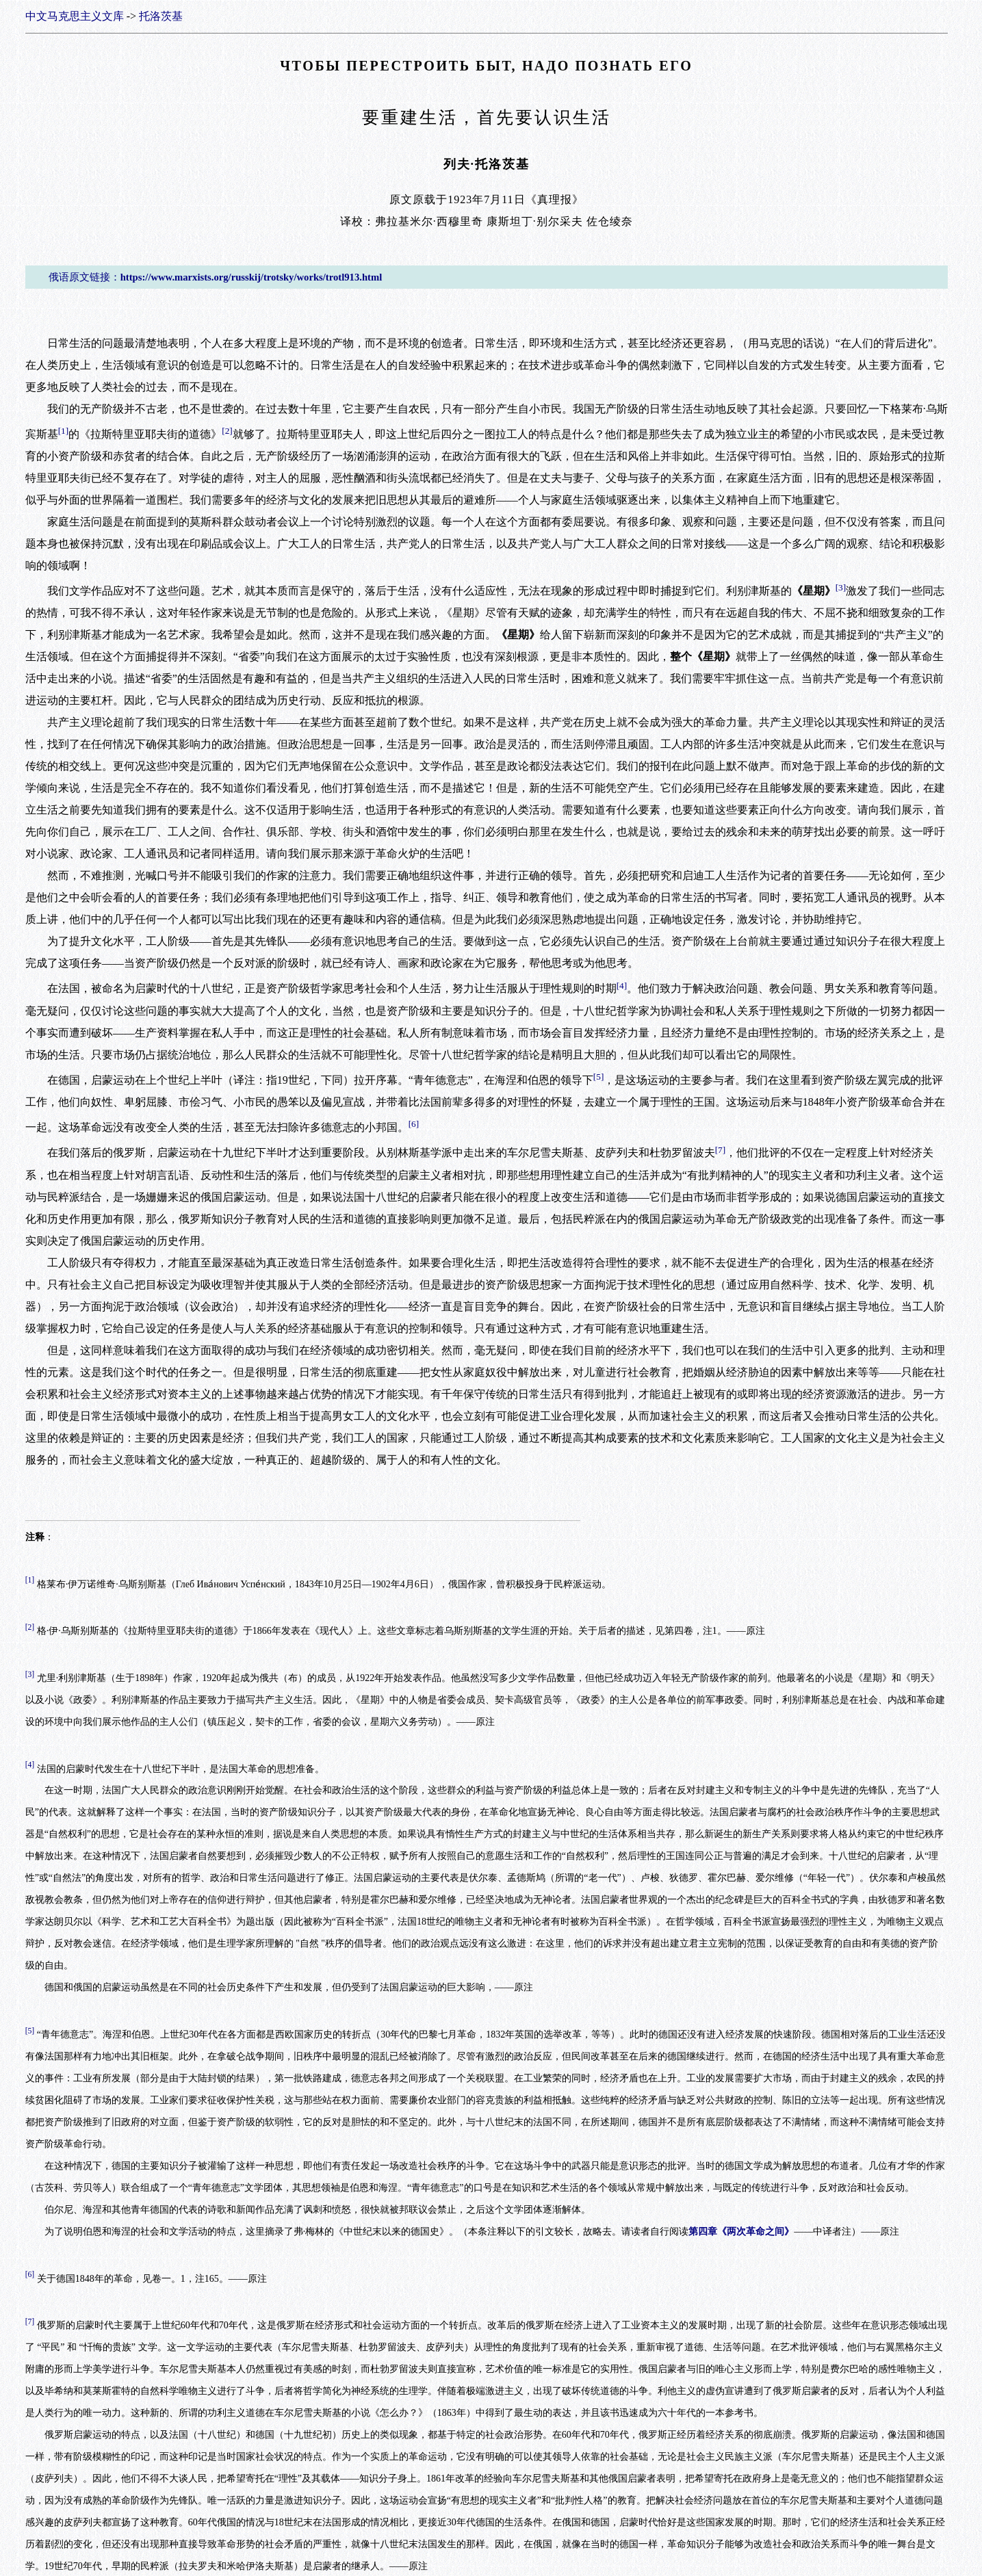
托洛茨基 (161, 16)
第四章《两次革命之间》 (741, 2231)
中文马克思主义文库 (74, 16)
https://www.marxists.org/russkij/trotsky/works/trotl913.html (251, 277)
